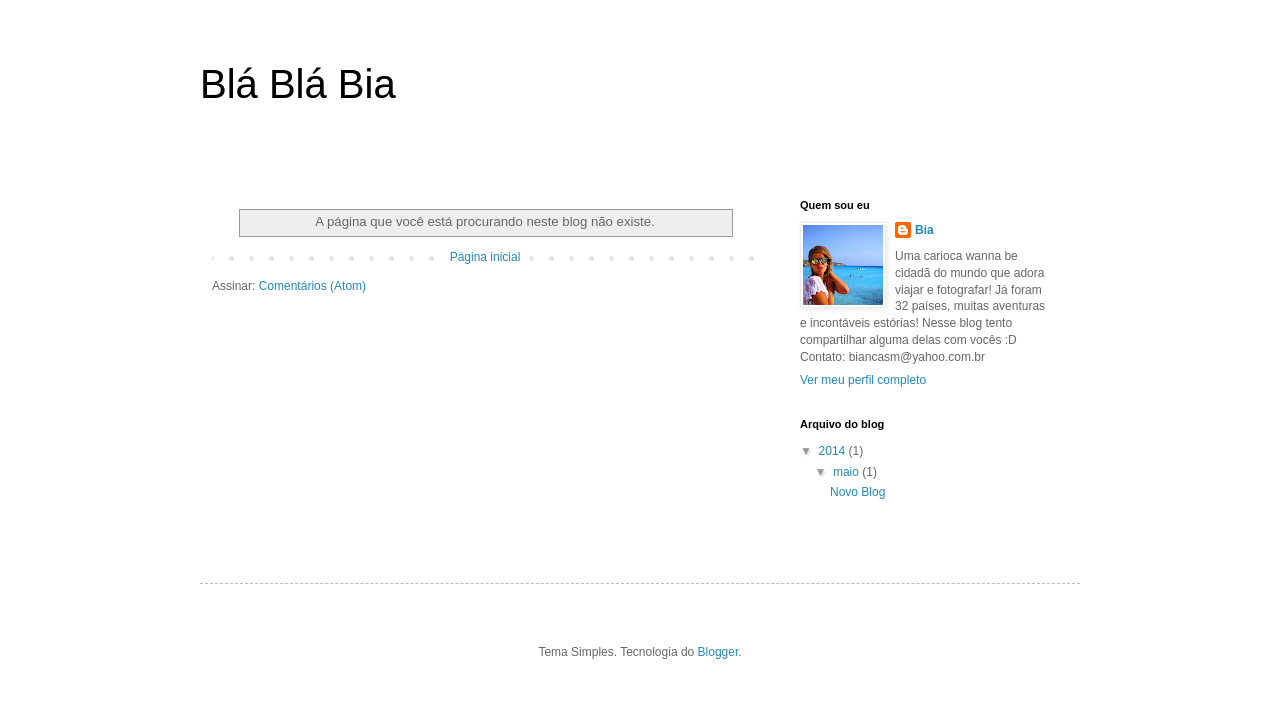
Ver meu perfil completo (863, 380)
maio (847, 472)
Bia (924, 230)
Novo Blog (857, 492)
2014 (834, 451)
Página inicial (485, 257)
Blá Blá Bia (298, 84)
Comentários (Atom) (312, 286)
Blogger (718, 652)
